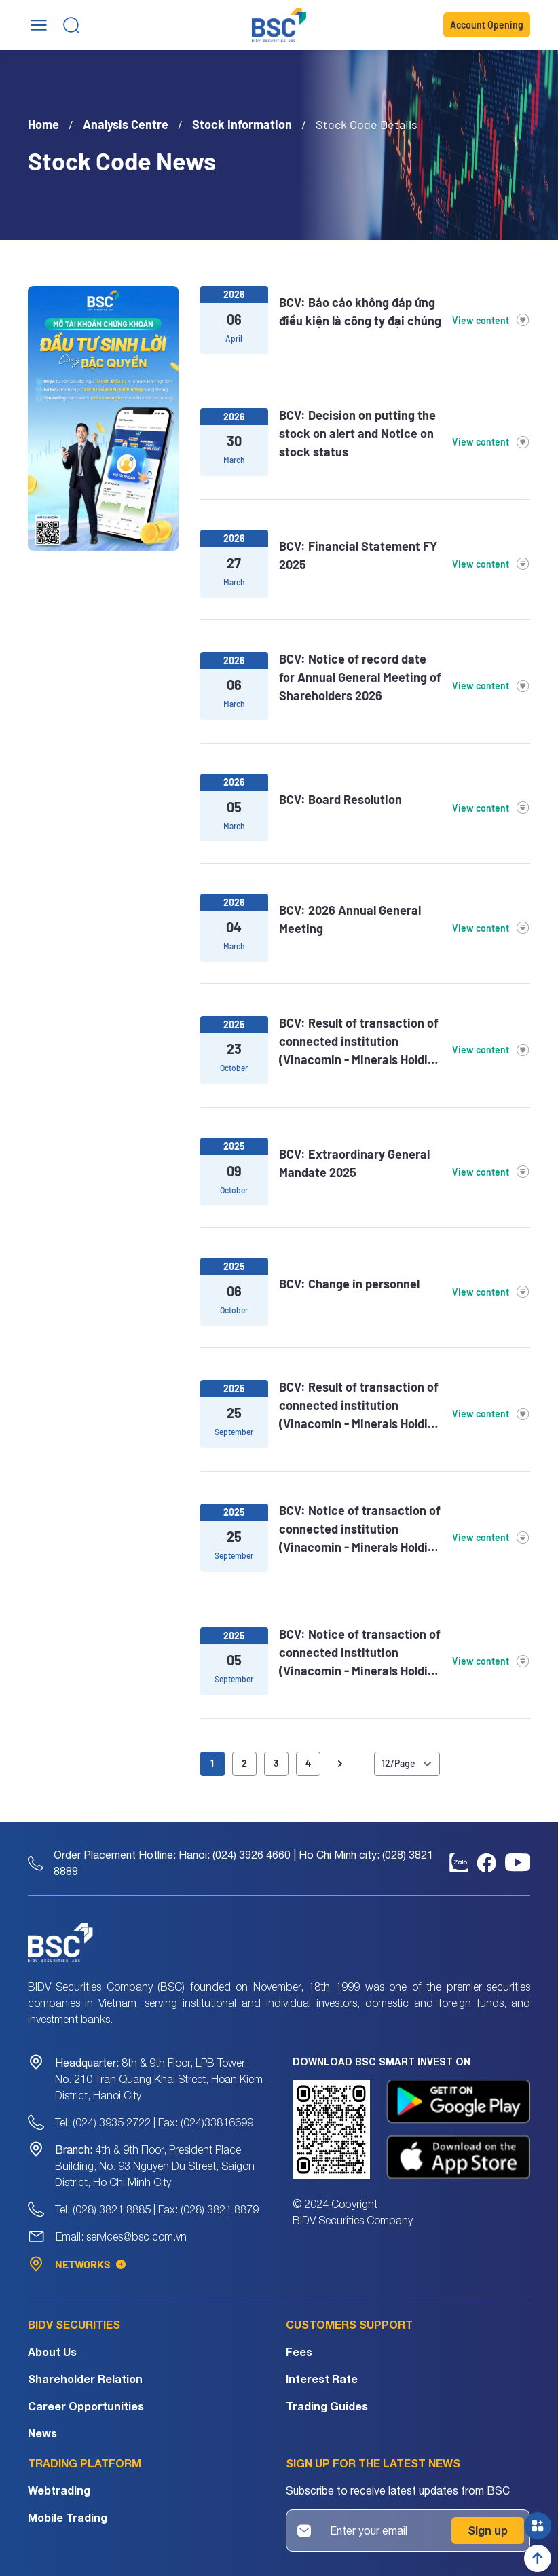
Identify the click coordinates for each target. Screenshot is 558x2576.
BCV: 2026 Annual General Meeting (350, 919)
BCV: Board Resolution (340, 799)
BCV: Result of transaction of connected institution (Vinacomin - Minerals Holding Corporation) (360, 1042)
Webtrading (59, 2490)
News (42, 2433)
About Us (52, 2351)
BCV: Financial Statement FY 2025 (358, 555)
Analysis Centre (125, 124)
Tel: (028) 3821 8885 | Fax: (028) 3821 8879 (157, 2209)
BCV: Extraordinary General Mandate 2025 (354, 1163)
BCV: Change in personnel (349, 1283)
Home (43, 124)
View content (491, 320)
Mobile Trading (67, 2517)
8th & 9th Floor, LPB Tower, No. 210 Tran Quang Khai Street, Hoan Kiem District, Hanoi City (159, 2078)
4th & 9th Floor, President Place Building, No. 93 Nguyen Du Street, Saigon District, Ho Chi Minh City (155, 2165)
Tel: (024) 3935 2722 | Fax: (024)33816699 (154, 2122)
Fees (299, 2351)
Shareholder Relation (85, 2378)
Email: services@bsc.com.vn (121, 2236)
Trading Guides (327, 2405)
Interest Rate (322, 2378)
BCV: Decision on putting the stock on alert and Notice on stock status (357, 433)
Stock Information (242, 124)
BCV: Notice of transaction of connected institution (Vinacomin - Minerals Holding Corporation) (360, 1530)
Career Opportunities (86, 2405)
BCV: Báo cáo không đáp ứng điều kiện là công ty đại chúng (360, 311)
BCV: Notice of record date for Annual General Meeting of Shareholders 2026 (360, 677)
